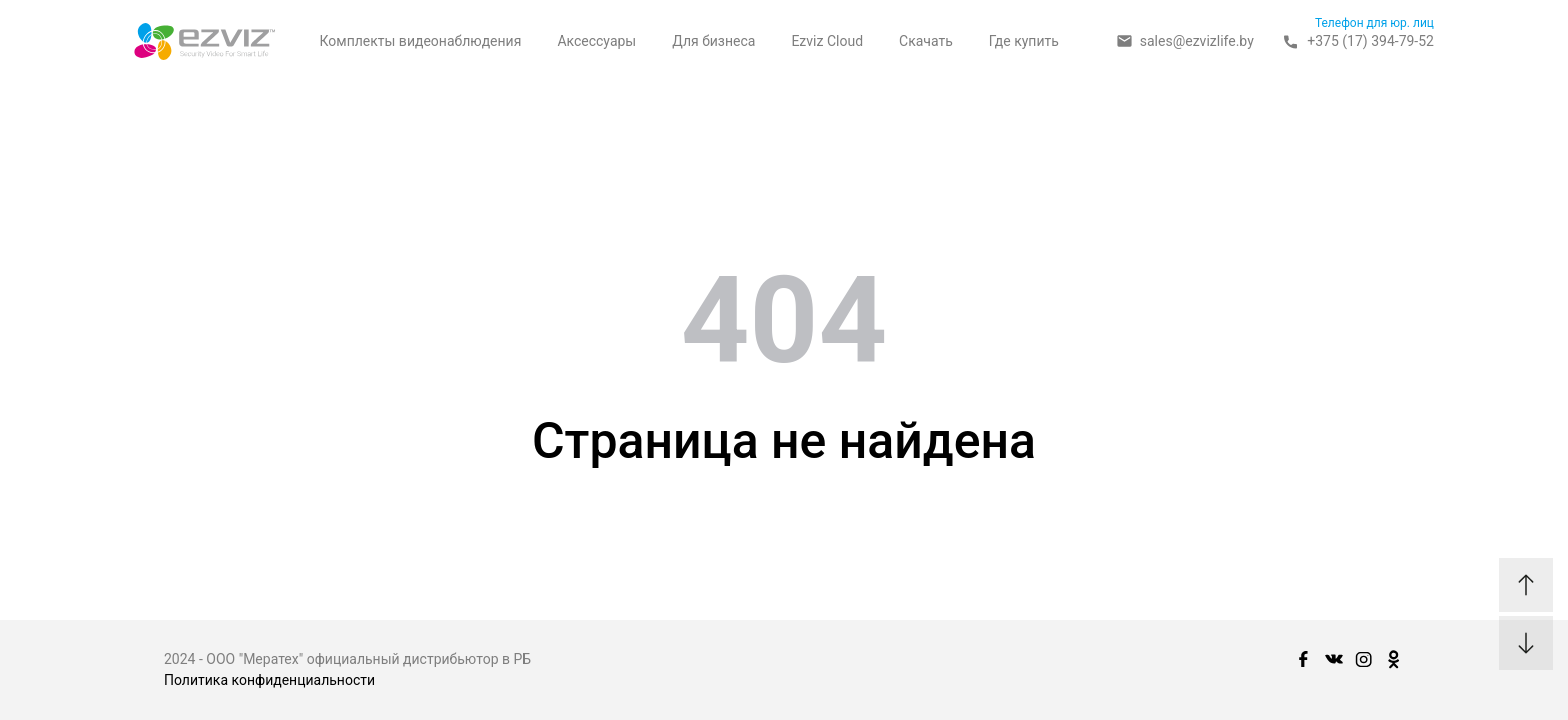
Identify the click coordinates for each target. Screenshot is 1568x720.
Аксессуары (596, 41)
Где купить (1024, 41)
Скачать (926, 41)
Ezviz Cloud (827, 41)
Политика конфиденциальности (269, 680)
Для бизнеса (713, 41)
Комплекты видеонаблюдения (420, 41)
